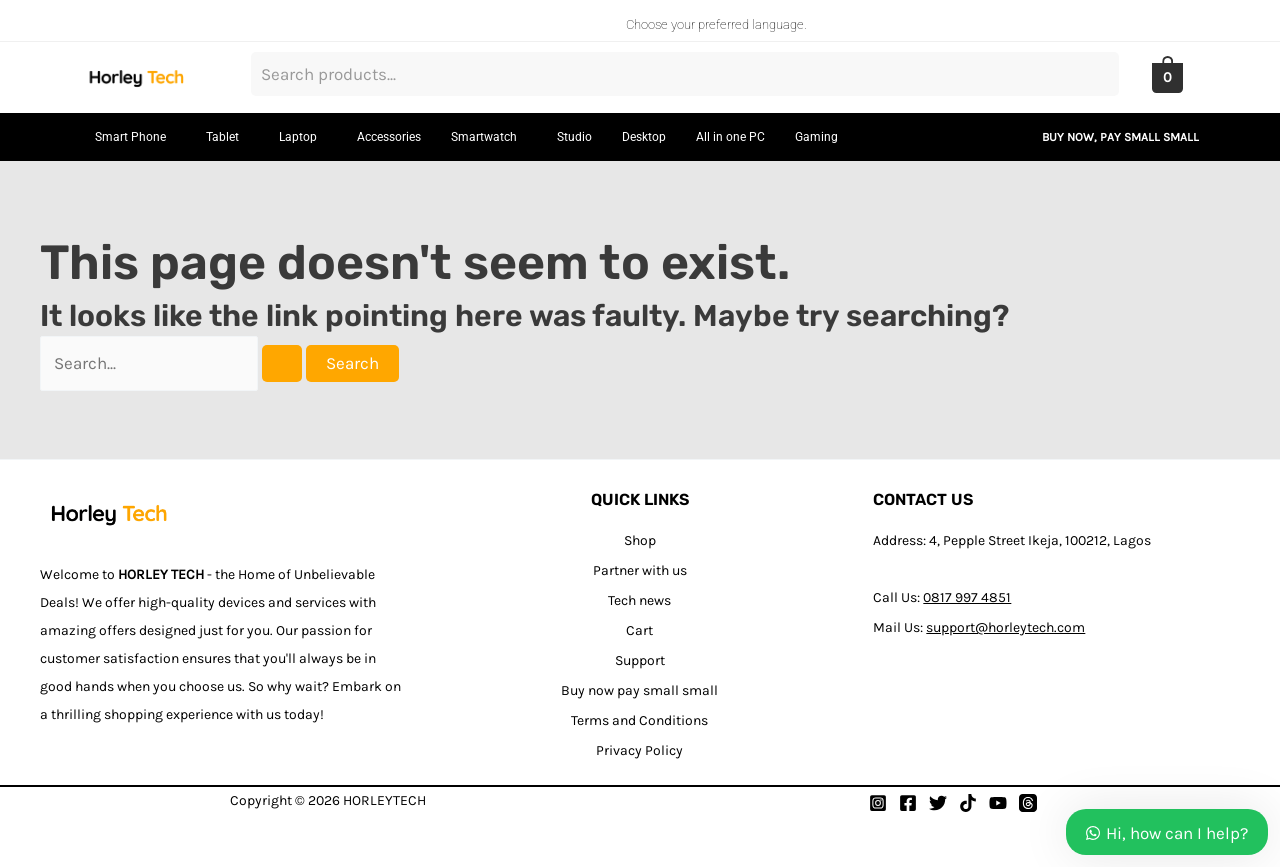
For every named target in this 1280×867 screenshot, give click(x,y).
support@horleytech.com (1005, 627)
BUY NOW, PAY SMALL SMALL (1120, 137)
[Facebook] (908, 803)
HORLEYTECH (384, 800)
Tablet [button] (222, 137)
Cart (639, 630)
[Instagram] (878, 803)
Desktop (644, 137)
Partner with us (640, 570)
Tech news (639, 600)
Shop (640, 540)
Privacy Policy (639, 750)
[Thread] (1028, 803)
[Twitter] (938, 803)
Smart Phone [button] (130, 137)
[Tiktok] (968, 803)
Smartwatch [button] (484, 137)
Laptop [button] (298, 137)
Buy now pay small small (639, 690)
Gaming (816, 137)
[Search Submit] (282, 363)
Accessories (389, 137)
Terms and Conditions (639, 720)
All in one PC (730, 137)
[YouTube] (998, 803)
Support (640, 660)
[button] (135, 137)
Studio (574, 137)
